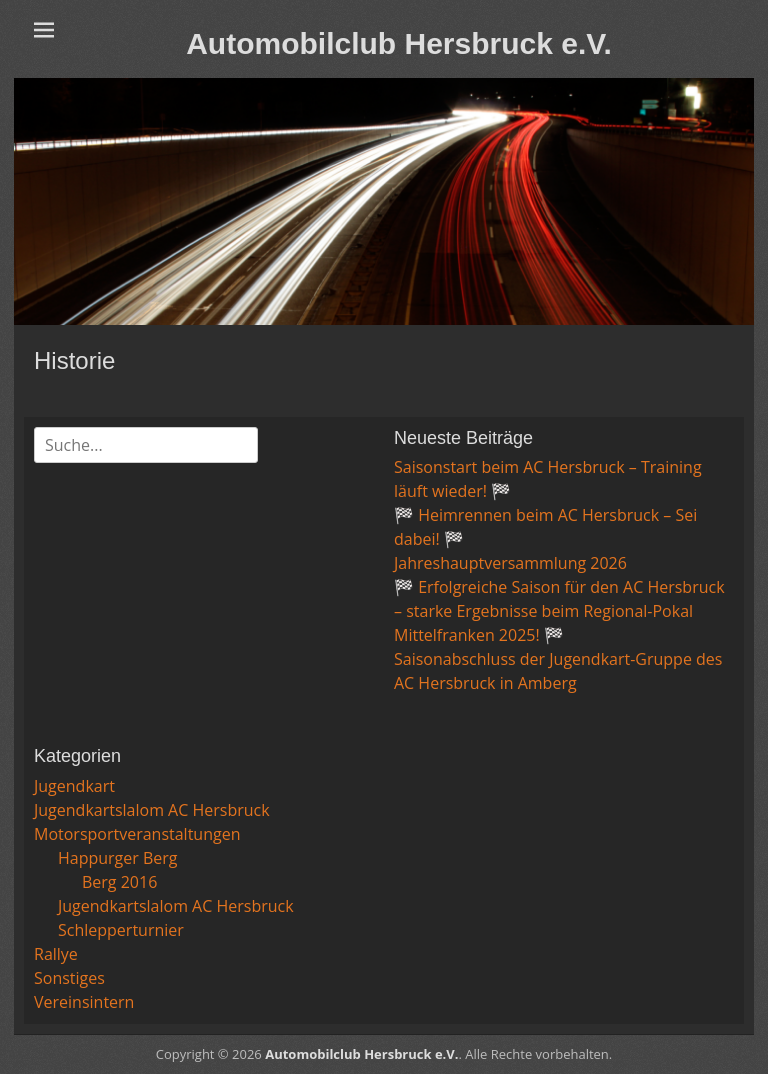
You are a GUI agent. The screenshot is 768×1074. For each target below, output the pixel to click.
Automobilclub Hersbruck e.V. (399, 43)
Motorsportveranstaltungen (137, 834)
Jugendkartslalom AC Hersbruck (152, 810)
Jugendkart (74, 786)
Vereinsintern (84, 1002)
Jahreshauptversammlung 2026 (510, 563)
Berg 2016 (119, 882)
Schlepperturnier (121, 930)
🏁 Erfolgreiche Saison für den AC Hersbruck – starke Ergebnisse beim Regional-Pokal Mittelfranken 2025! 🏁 (559, 611)
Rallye (56, 954)
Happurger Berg (118, 858)
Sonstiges (69, 978)
